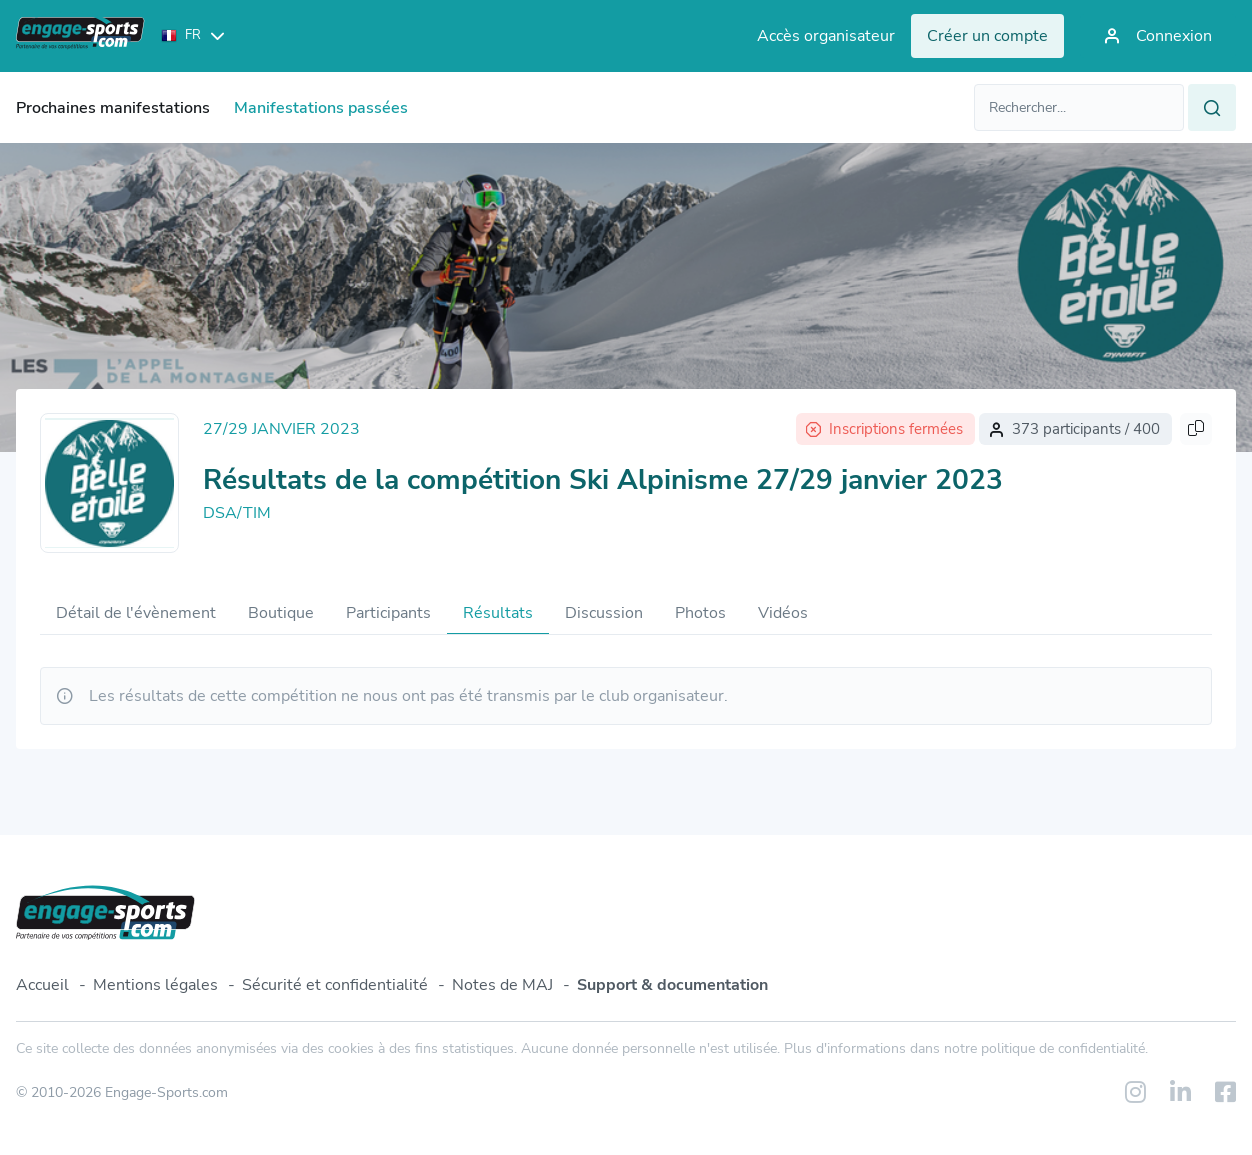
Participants (388, 613)
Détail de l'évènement (136, 613)
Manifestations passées (321, 108)
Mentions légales (155, 985)
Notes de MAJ (502, 985)
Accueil (42, 985)
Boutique (281, 613)
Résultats (498, 613)
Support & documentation (672, 985)
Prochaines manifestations (113, 108)
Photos (700, 613)
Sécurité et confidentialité (335, 985)
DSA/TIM (237, 513)
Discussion (604, 613)
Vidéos (783, 613)
